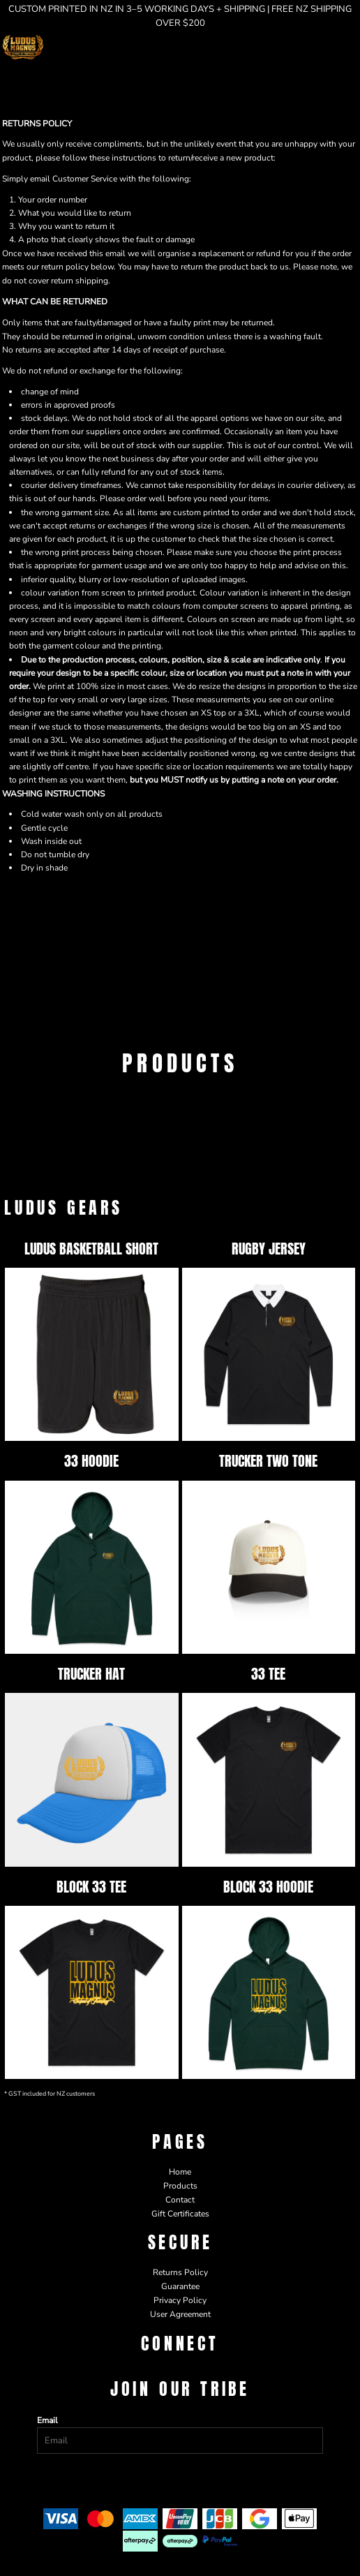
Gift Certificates (180, 2213)
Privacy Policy (180, 2300)
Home (180, 2171)
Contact (180, 2199)
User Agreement (180, 2314)
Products (180, 2185)
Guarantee (180, 2286)
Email (47, 2420)
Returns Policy (180, 2272)
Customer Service (84, 178)
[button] (322, 47)
